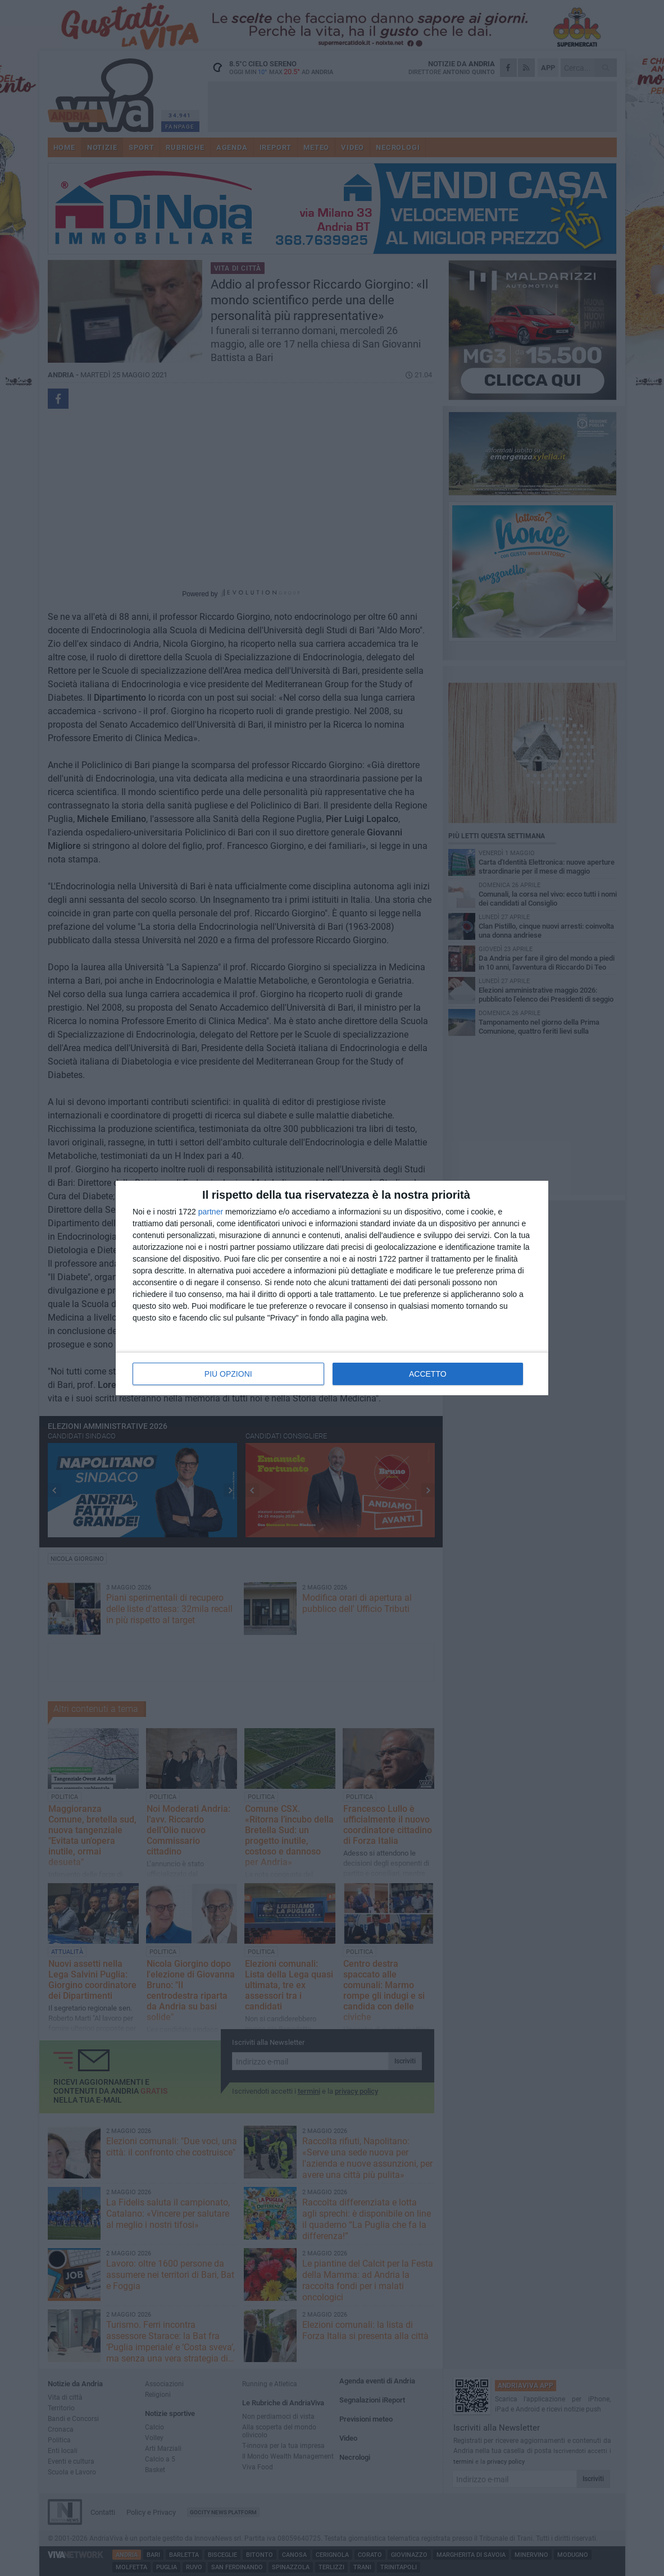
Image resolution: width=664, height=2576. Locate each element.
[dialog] (332, 1288)
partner (210, 1212)
